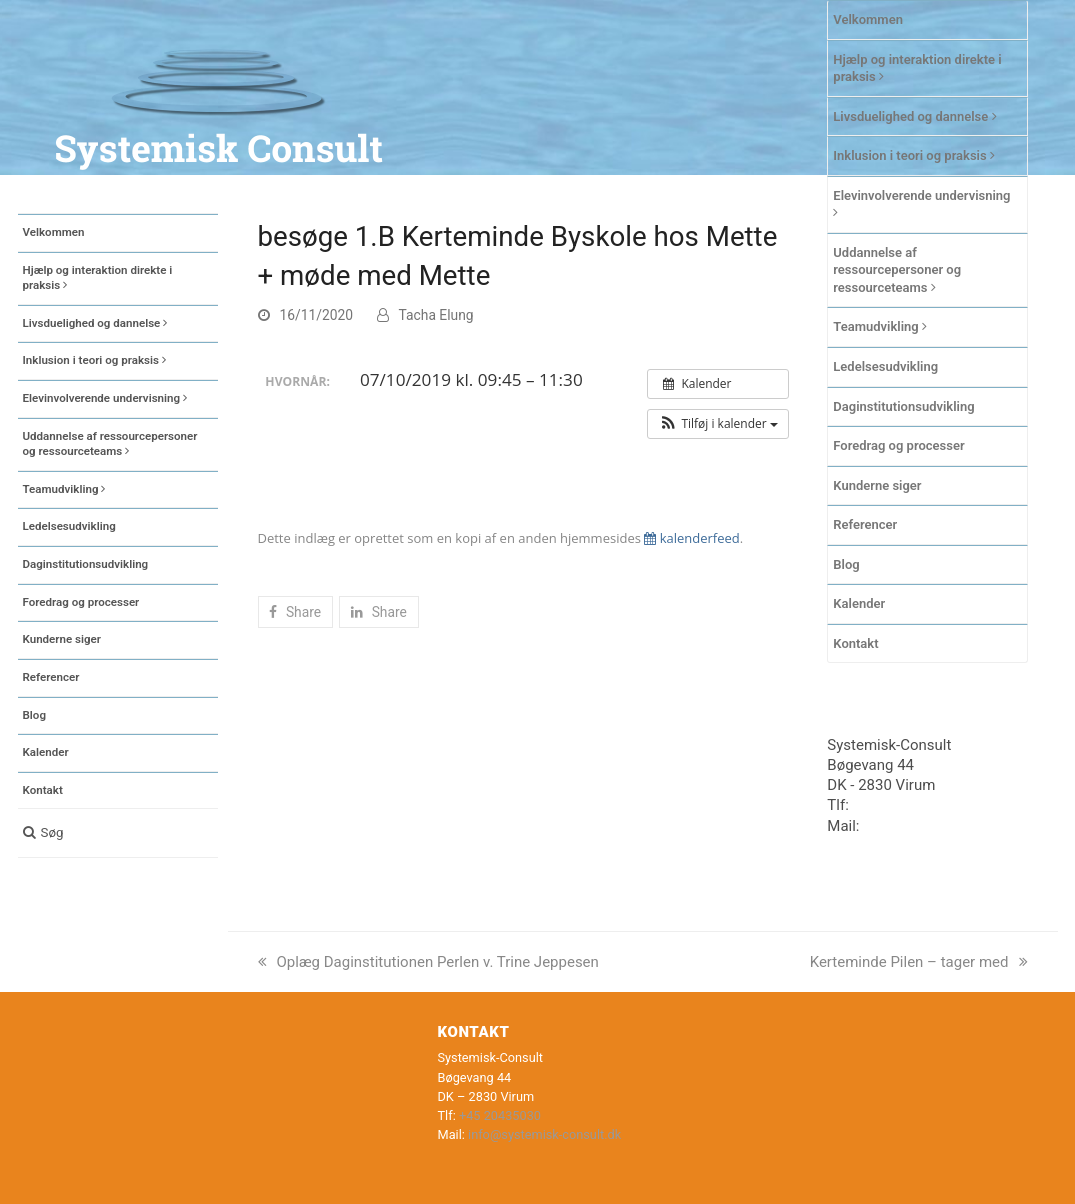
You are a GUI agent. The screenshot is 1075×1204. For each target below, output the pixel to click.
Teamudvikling (880, 326)
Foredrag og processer (898, 445)
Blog (846, 564)
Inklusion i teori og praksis (914, 155)
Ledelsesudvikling (885, 366)
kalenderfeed (691, 538)
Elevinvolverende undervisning (921, 204)
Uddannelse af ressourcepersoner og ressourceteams (897, 270)
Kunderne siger (877, 485)
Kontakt (855, 643)
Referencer (865, 524)
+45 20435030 (900, 805)
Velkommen (868, 19)
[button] (118, 833)
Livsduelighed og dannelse (914, 116)
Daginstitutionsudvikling (903, 406)
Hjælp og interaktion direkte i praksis (917, 68)
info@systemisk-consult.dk (544, 1134)
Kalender (859, 603)
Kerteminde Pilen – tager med (919, 962)
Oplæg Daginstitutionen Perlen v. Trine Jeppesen (428, 962)
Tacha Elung (436, 315)
